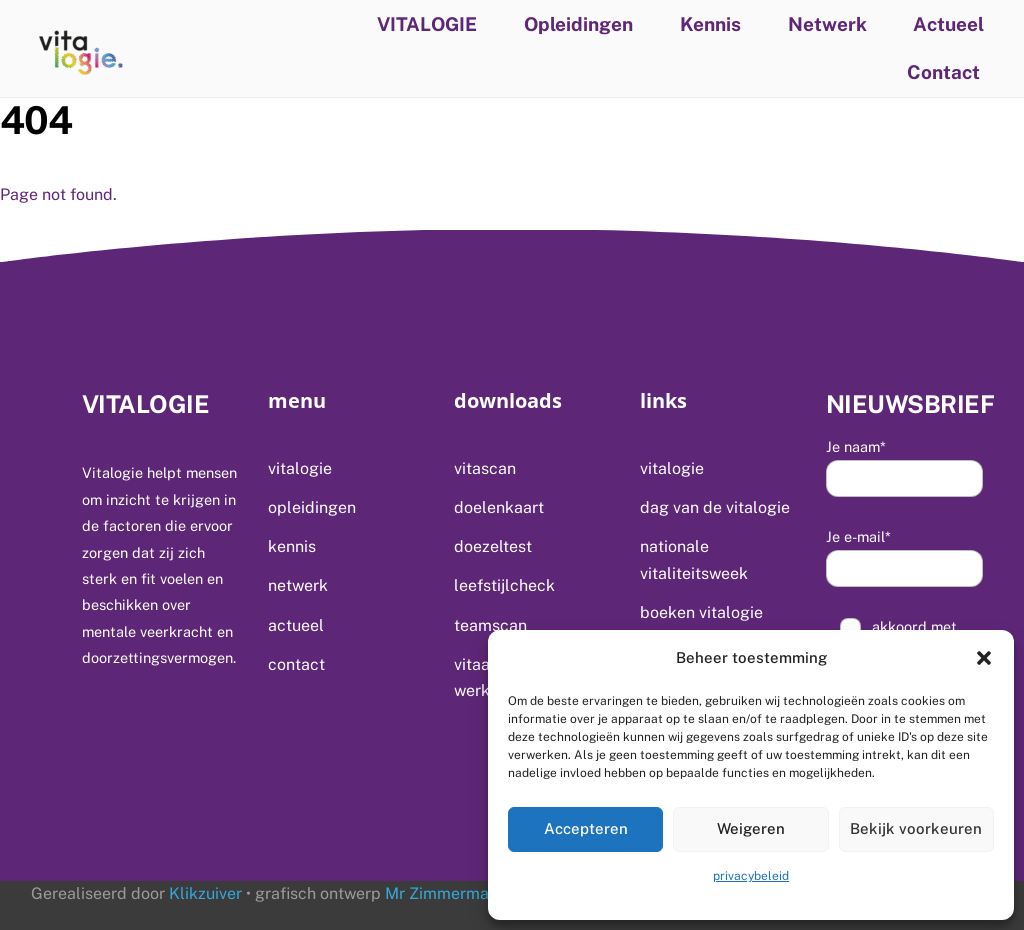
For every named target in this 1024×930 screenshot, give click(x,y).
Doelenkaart (499, 507)
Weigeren (751, 828)
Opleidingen (578, 24)
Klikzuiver (205, 893)
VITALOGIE (427, 24)
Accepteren (586, 828)
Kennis (710, 24)
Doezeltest (493, 546)
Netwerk (827, 24)
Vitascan (485, 468)
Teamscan (490, 625)
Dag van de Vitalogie (715, 507)
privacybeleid (751, 876)
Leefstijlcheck (504, 585)
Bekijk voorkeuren (916, 828)
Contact (943, 72)
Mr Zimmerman (439, 893)
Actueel (948, 24)
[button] (984, 658)
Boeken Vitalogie (701, 612)
